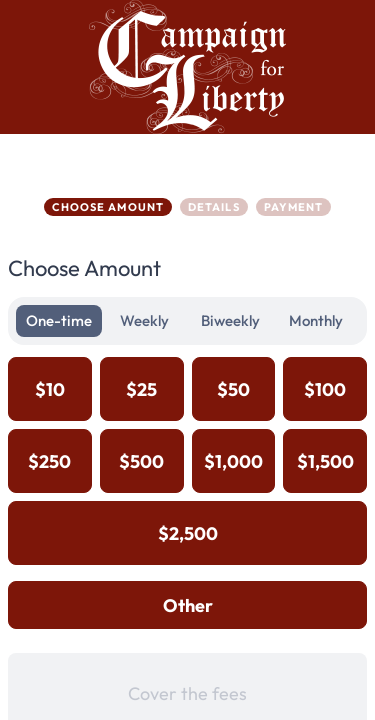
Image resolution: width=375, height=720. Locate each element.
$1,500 (325, 461)
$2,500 (188, 533)
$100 (325, 389)
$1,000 (233, 461)
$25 (141, 389)
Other (188, 605)
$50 (233, 389)
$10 (50, 389)
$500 (141, 461)
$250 (49, 461)
